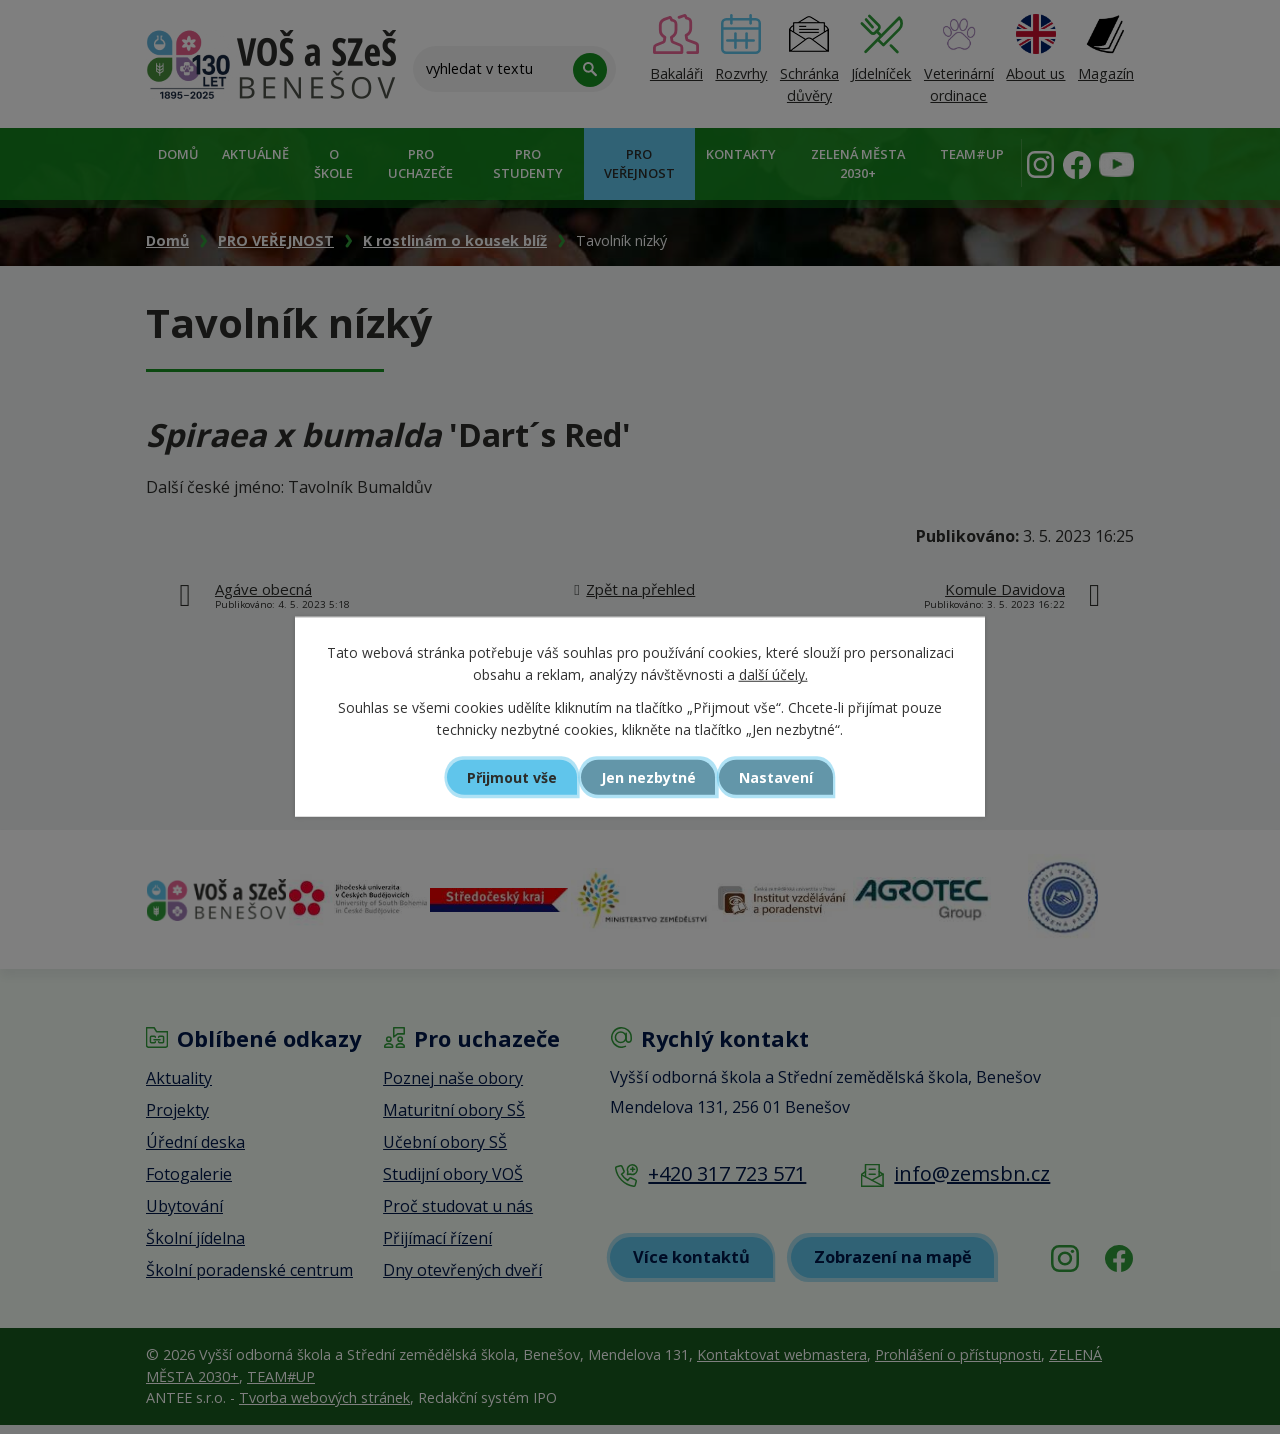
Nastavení (784, 777)
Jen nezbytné (648, 777)
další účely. (773, 674)
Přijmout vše (505, 777)
